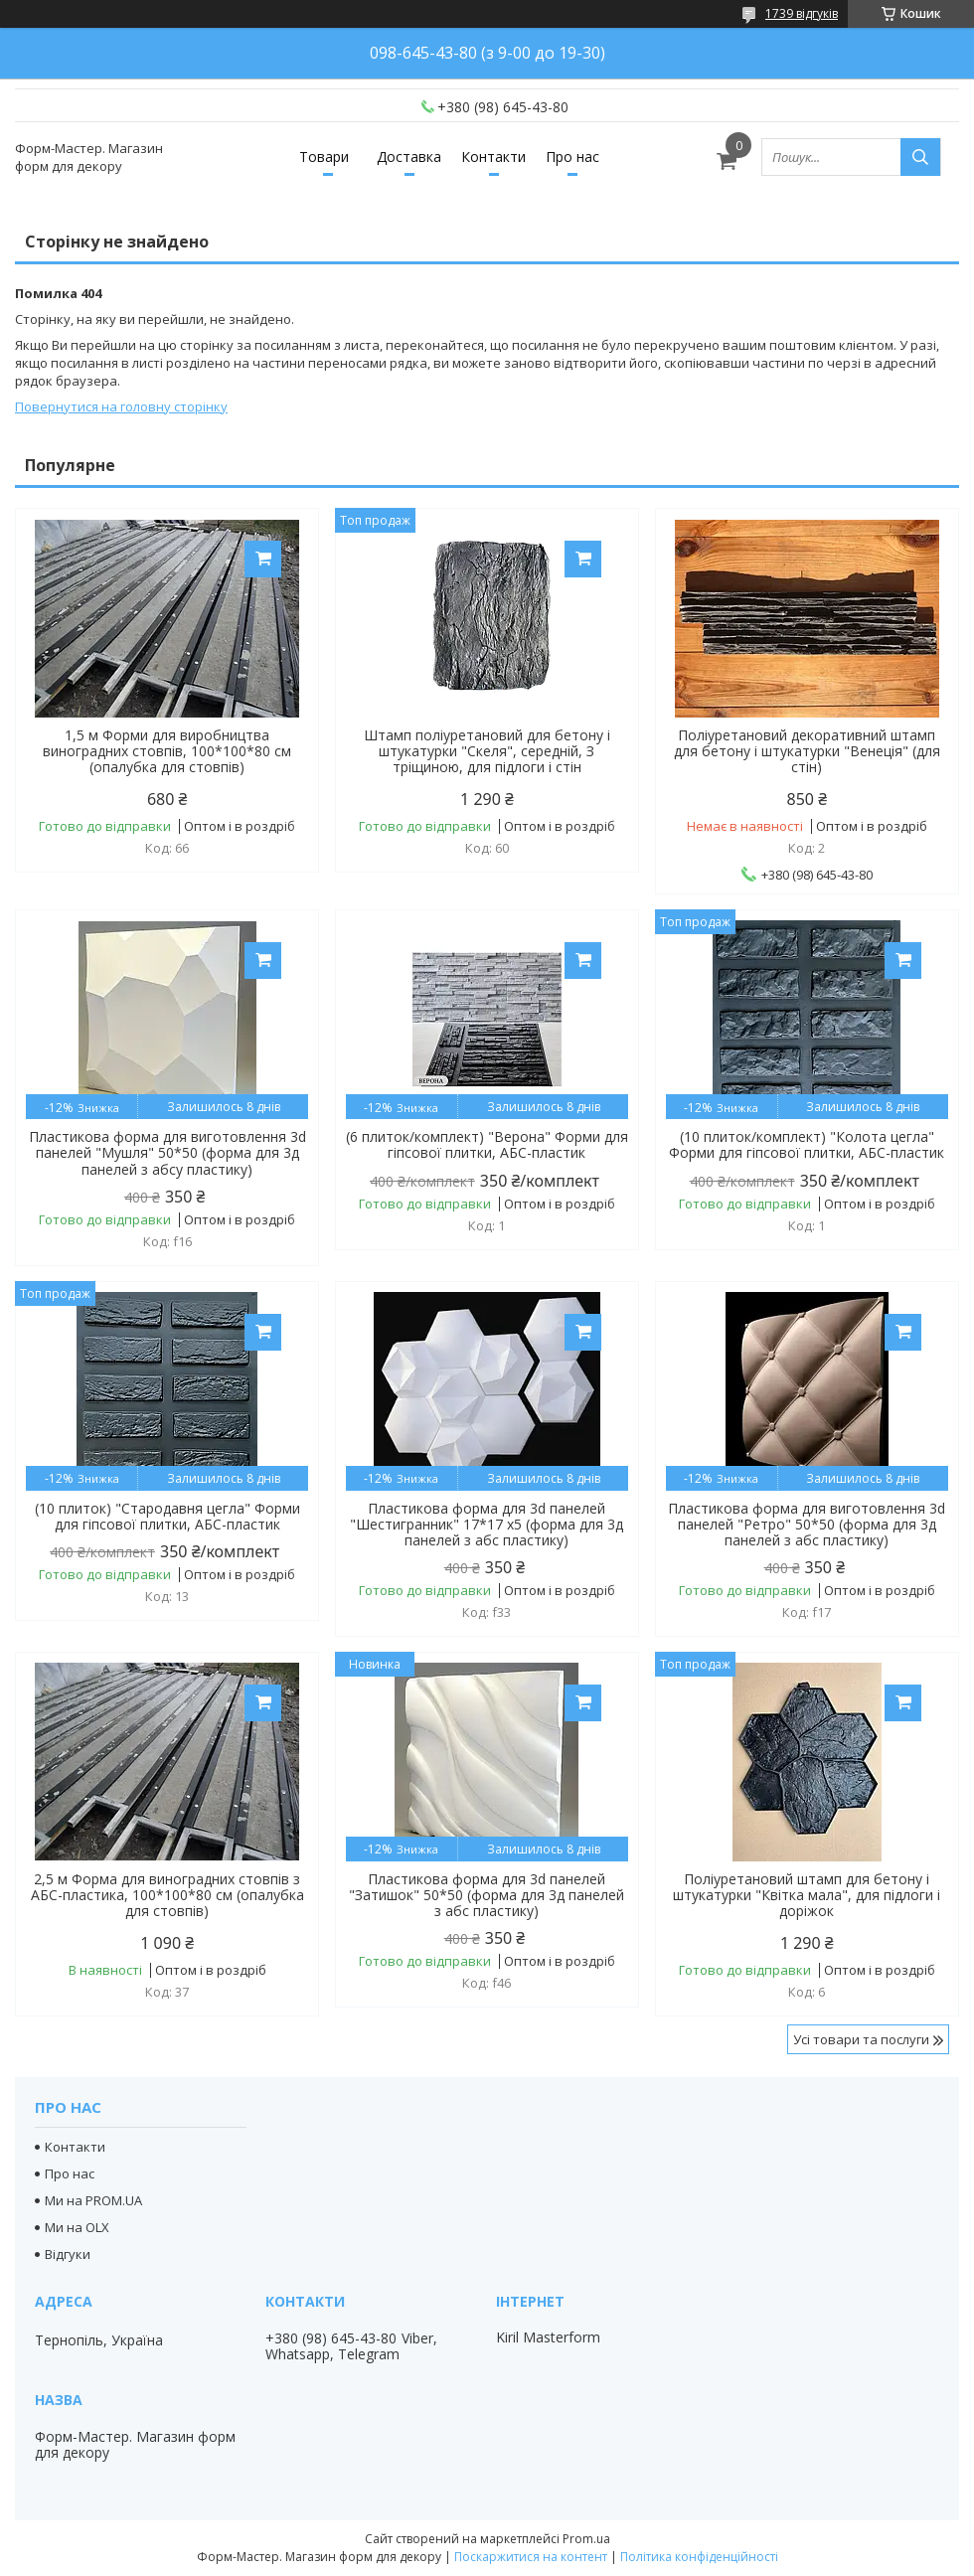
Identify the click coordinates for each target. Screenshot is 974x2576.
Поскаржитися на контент (530, 2556)
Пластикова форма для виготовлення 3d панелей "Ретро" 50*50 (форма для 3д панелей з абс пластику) (806, 1524)
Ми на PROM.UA (93, 2200)
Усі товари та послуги (861, 2039)
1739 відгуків (801, 13)
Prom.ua (586, 2538)
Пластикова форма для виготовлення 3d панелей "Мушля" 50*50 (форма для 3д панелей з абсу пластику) (167, 1153)
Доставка (409, 156)
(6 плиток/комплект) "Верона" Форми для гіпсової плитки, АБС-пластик (487, 1145)
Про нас (572, 156)
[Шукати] (920, 157)
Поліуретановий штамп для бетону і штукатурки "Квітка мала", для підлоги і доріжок (806, 1895)
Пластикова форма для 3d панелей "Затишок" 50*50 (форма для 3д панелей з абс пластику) (486, 1895)
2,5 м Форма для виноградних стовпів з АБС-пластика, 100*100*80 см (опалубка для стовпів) (167, 1895)
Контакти (493, 156)
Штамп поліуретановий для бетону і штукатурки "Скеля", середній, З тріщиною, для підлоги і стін (487, 751)
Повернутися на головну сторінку (121, 406)
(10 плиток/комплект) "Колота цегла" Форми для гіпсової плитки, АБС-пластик (806, 1145)
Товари (324, 156)
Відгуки (67, 2254)
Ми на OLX (77, 2227)
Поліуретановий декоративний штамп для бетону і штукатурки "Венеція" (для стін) (807, 751)
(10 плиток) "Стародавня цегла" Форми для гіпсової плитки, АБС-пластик (167, 1516)
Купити (262, 559)
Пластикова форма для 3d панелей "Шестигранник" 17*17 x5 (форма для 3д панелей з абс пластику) (486, 1524)
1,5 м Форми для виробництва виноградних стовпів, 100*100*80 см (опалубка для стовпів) (167, 751)
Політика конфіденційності (699, 2556)
